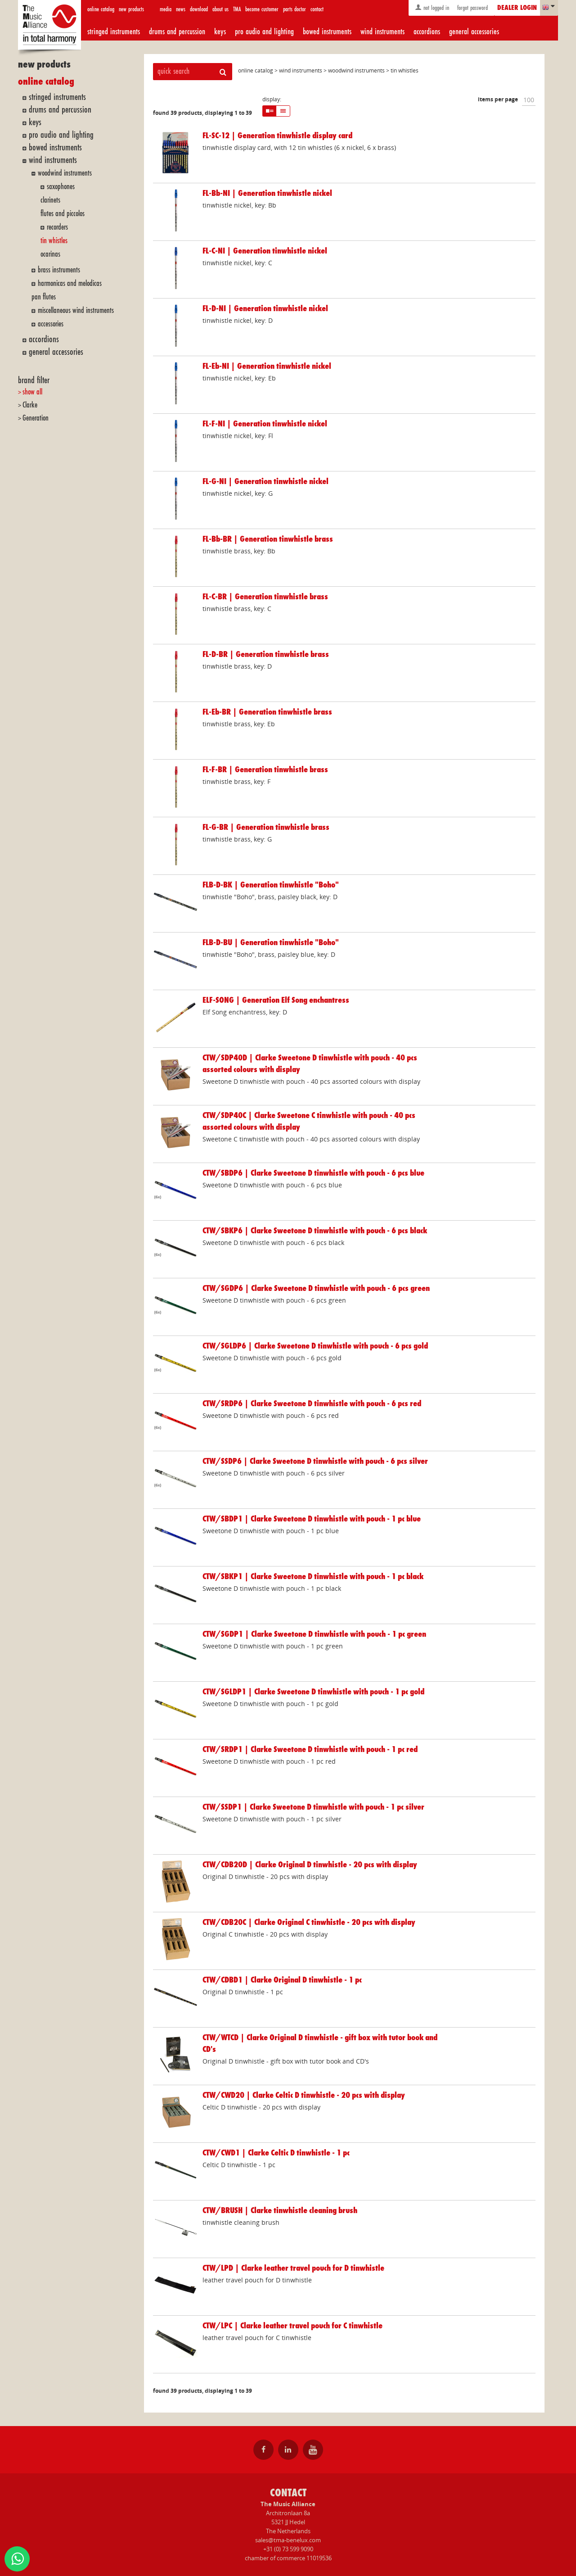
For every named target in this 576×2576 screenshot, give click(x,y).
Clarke (29, 405)
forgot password (471, 8)
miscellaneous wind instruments (76, 310)
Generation (35, 418)
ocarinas (50, 254)
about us (220, 9)
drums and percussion (177, 31)
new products (131, 9)
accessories (50, 324)
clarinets (50, 200)
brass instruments (59, 270)
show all (32, 392)
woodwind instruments (65, 173)
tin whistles (54, 240)
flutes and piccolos (62, 213)
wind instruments (382, 31)
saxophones (61, 186)
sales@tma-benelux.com (288, 2540)
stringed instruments (113, 31)
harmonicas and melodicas (70, 283)
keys (220, 31)
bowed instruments (327, 31)
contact (317, 9)
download (199, 9)
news (180, 9)
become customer (262, 9)
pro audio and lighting (264, 31)
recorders (57, 227)
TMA (237, 9)
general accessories (474, 31)
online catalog (100, 9)
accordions (427, 31)
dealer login (517, 8)
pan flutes (44, 297)
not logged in (432, 7)
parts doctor (294, 9)
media (165, 9)
